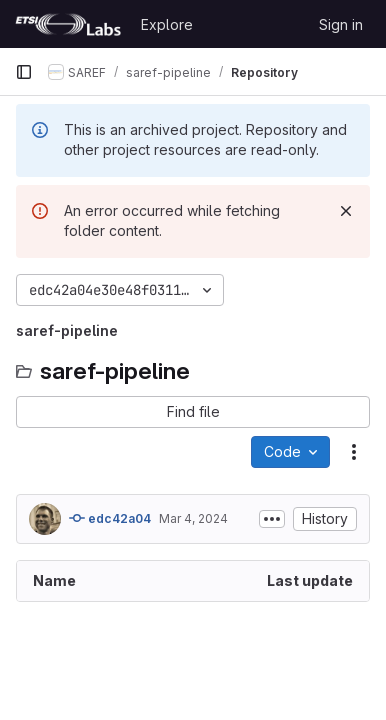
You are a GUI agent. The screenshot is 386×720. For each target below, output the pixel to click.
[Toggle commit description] (272, 519)
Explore (167, 24)
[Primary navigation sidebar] (24, 72)
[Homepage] (68, 24)
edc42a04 (110, 518)
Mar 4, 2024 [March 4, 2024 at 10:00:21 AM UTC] (193, 518)
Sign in (341, 24)
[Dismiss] (346, 211)
